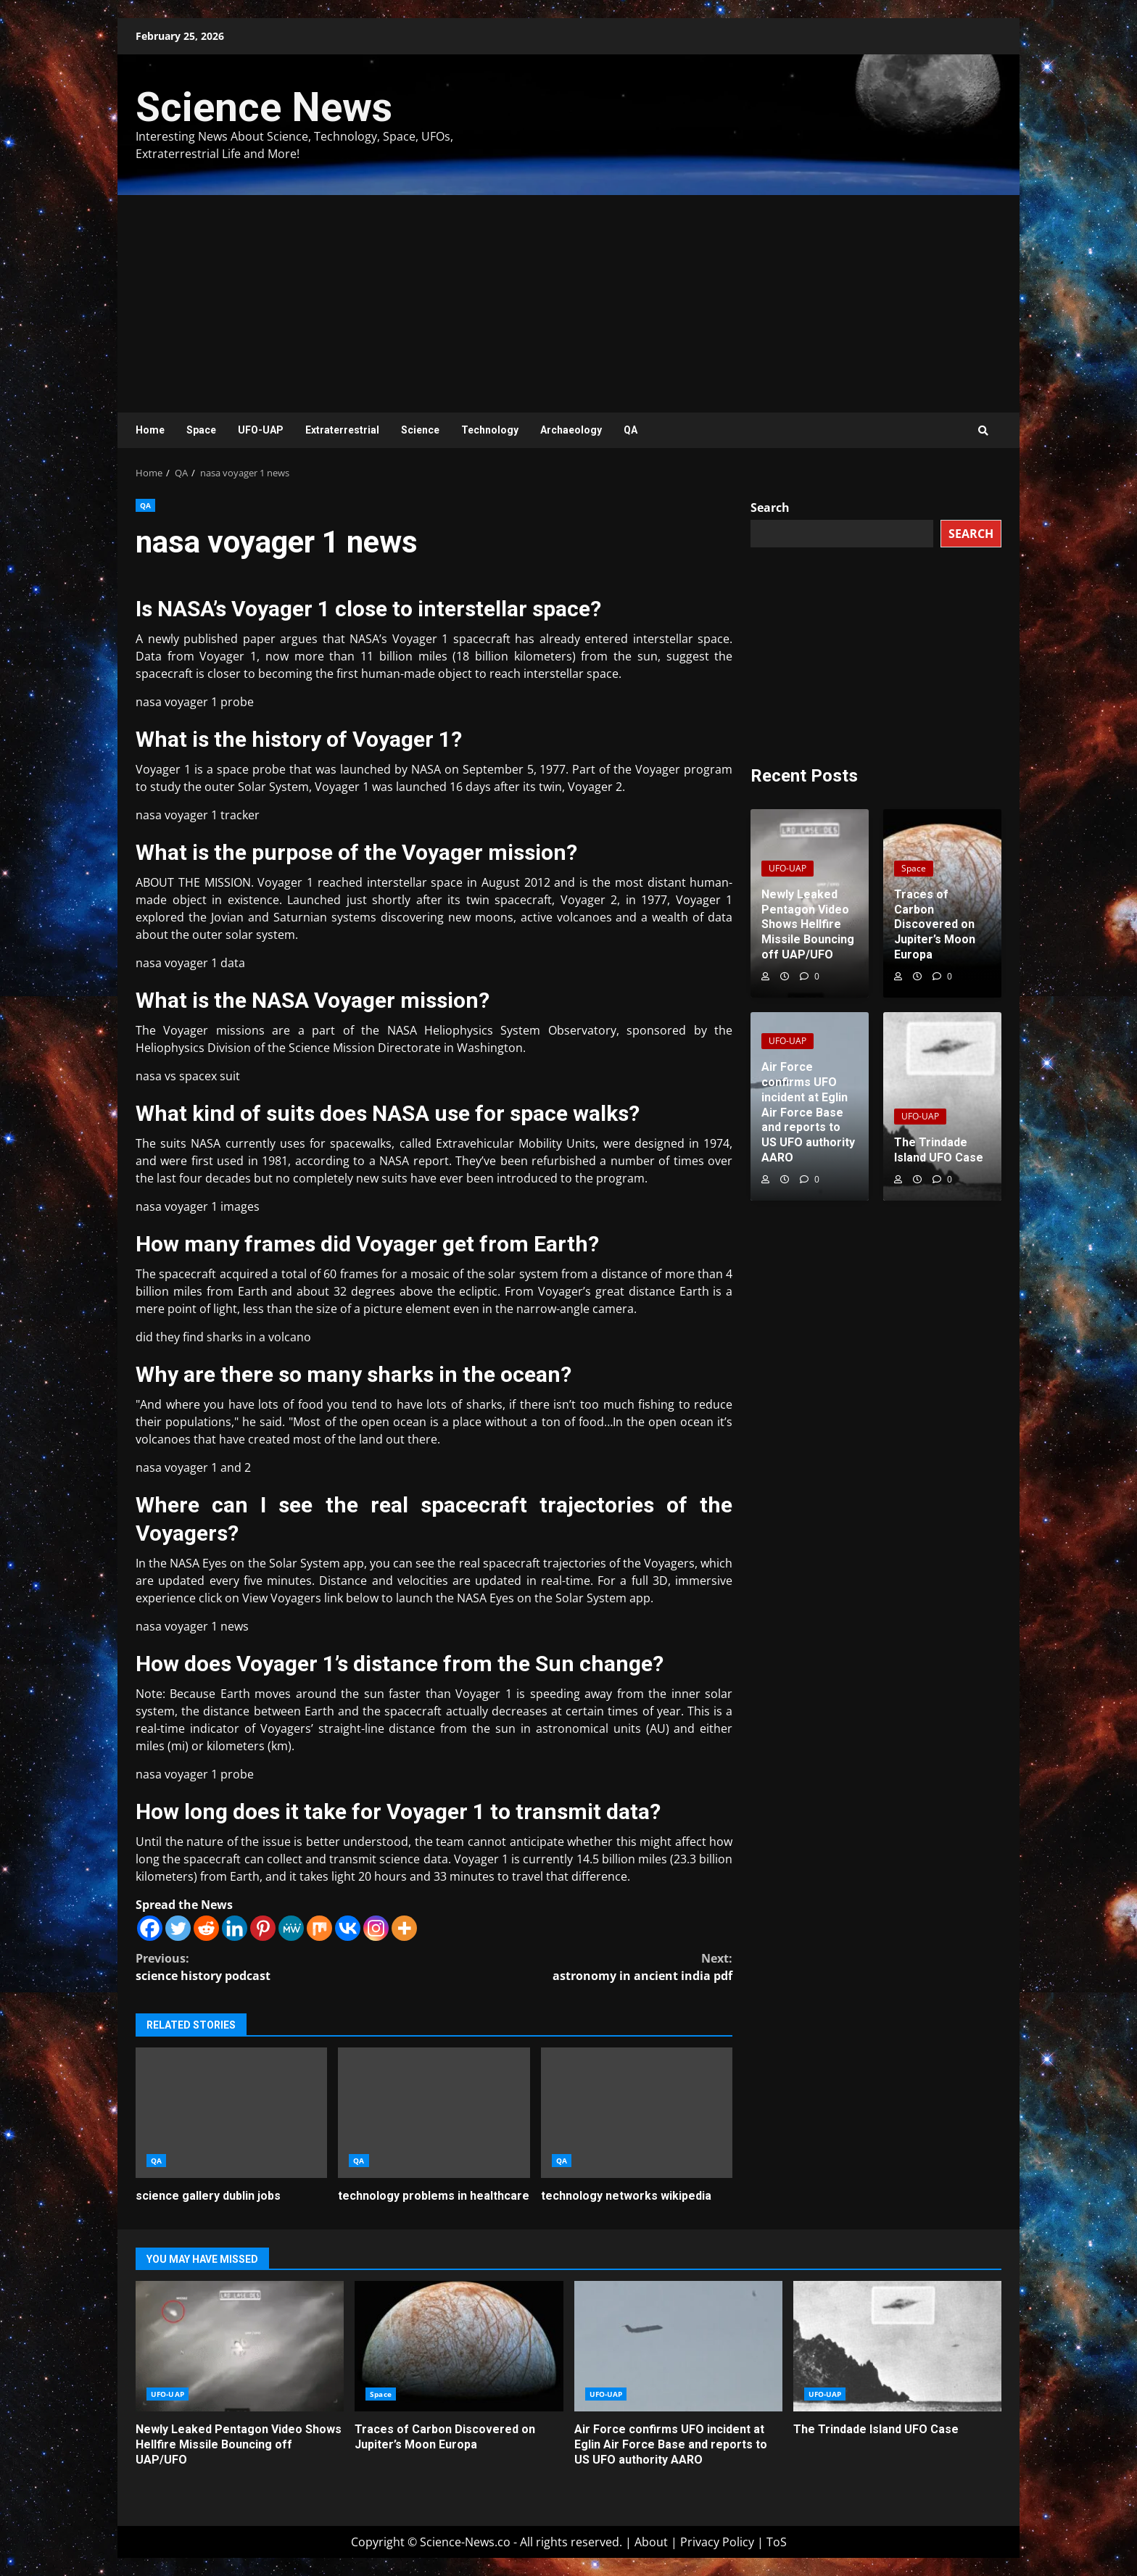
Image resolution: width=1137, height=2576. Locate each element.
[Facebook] (149, 1928)
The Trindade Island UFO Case (897, 2346)
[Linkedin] (234, 1928)
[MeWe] (291, 1928)
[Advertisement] (568, 303)
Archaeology (571, 430)
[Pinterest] (263, 1928)
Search (770, 507)
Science (420, 430)
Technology (489, 430)
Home (150, 430)
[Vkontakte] (347, 1928)
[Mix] (319, 1928)
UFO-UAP (261, 430)
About (651, 2542)
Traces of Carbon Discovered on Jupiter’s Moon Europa (459, 2346)
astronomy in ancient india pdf (583, 1967)
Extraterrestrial (342, 430)
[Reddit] (206, 1928)
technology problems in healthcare (433, 2112)
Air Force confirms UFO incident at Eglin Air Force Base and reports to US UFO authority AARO (678, 2346)
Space (201, 430)
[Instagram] (376, 1928)
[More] (404, 1928)
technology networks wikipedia (636, 2112)
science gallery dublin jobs (231, 2112)
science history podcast (285, 1967)
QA (630, 430)
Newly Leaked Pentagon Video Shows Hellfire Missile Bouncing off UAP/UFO (240, 2346)
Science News (264, 107)
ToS (776, 2542)
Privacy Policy (717, 2542)
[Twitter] (178, 1928)
